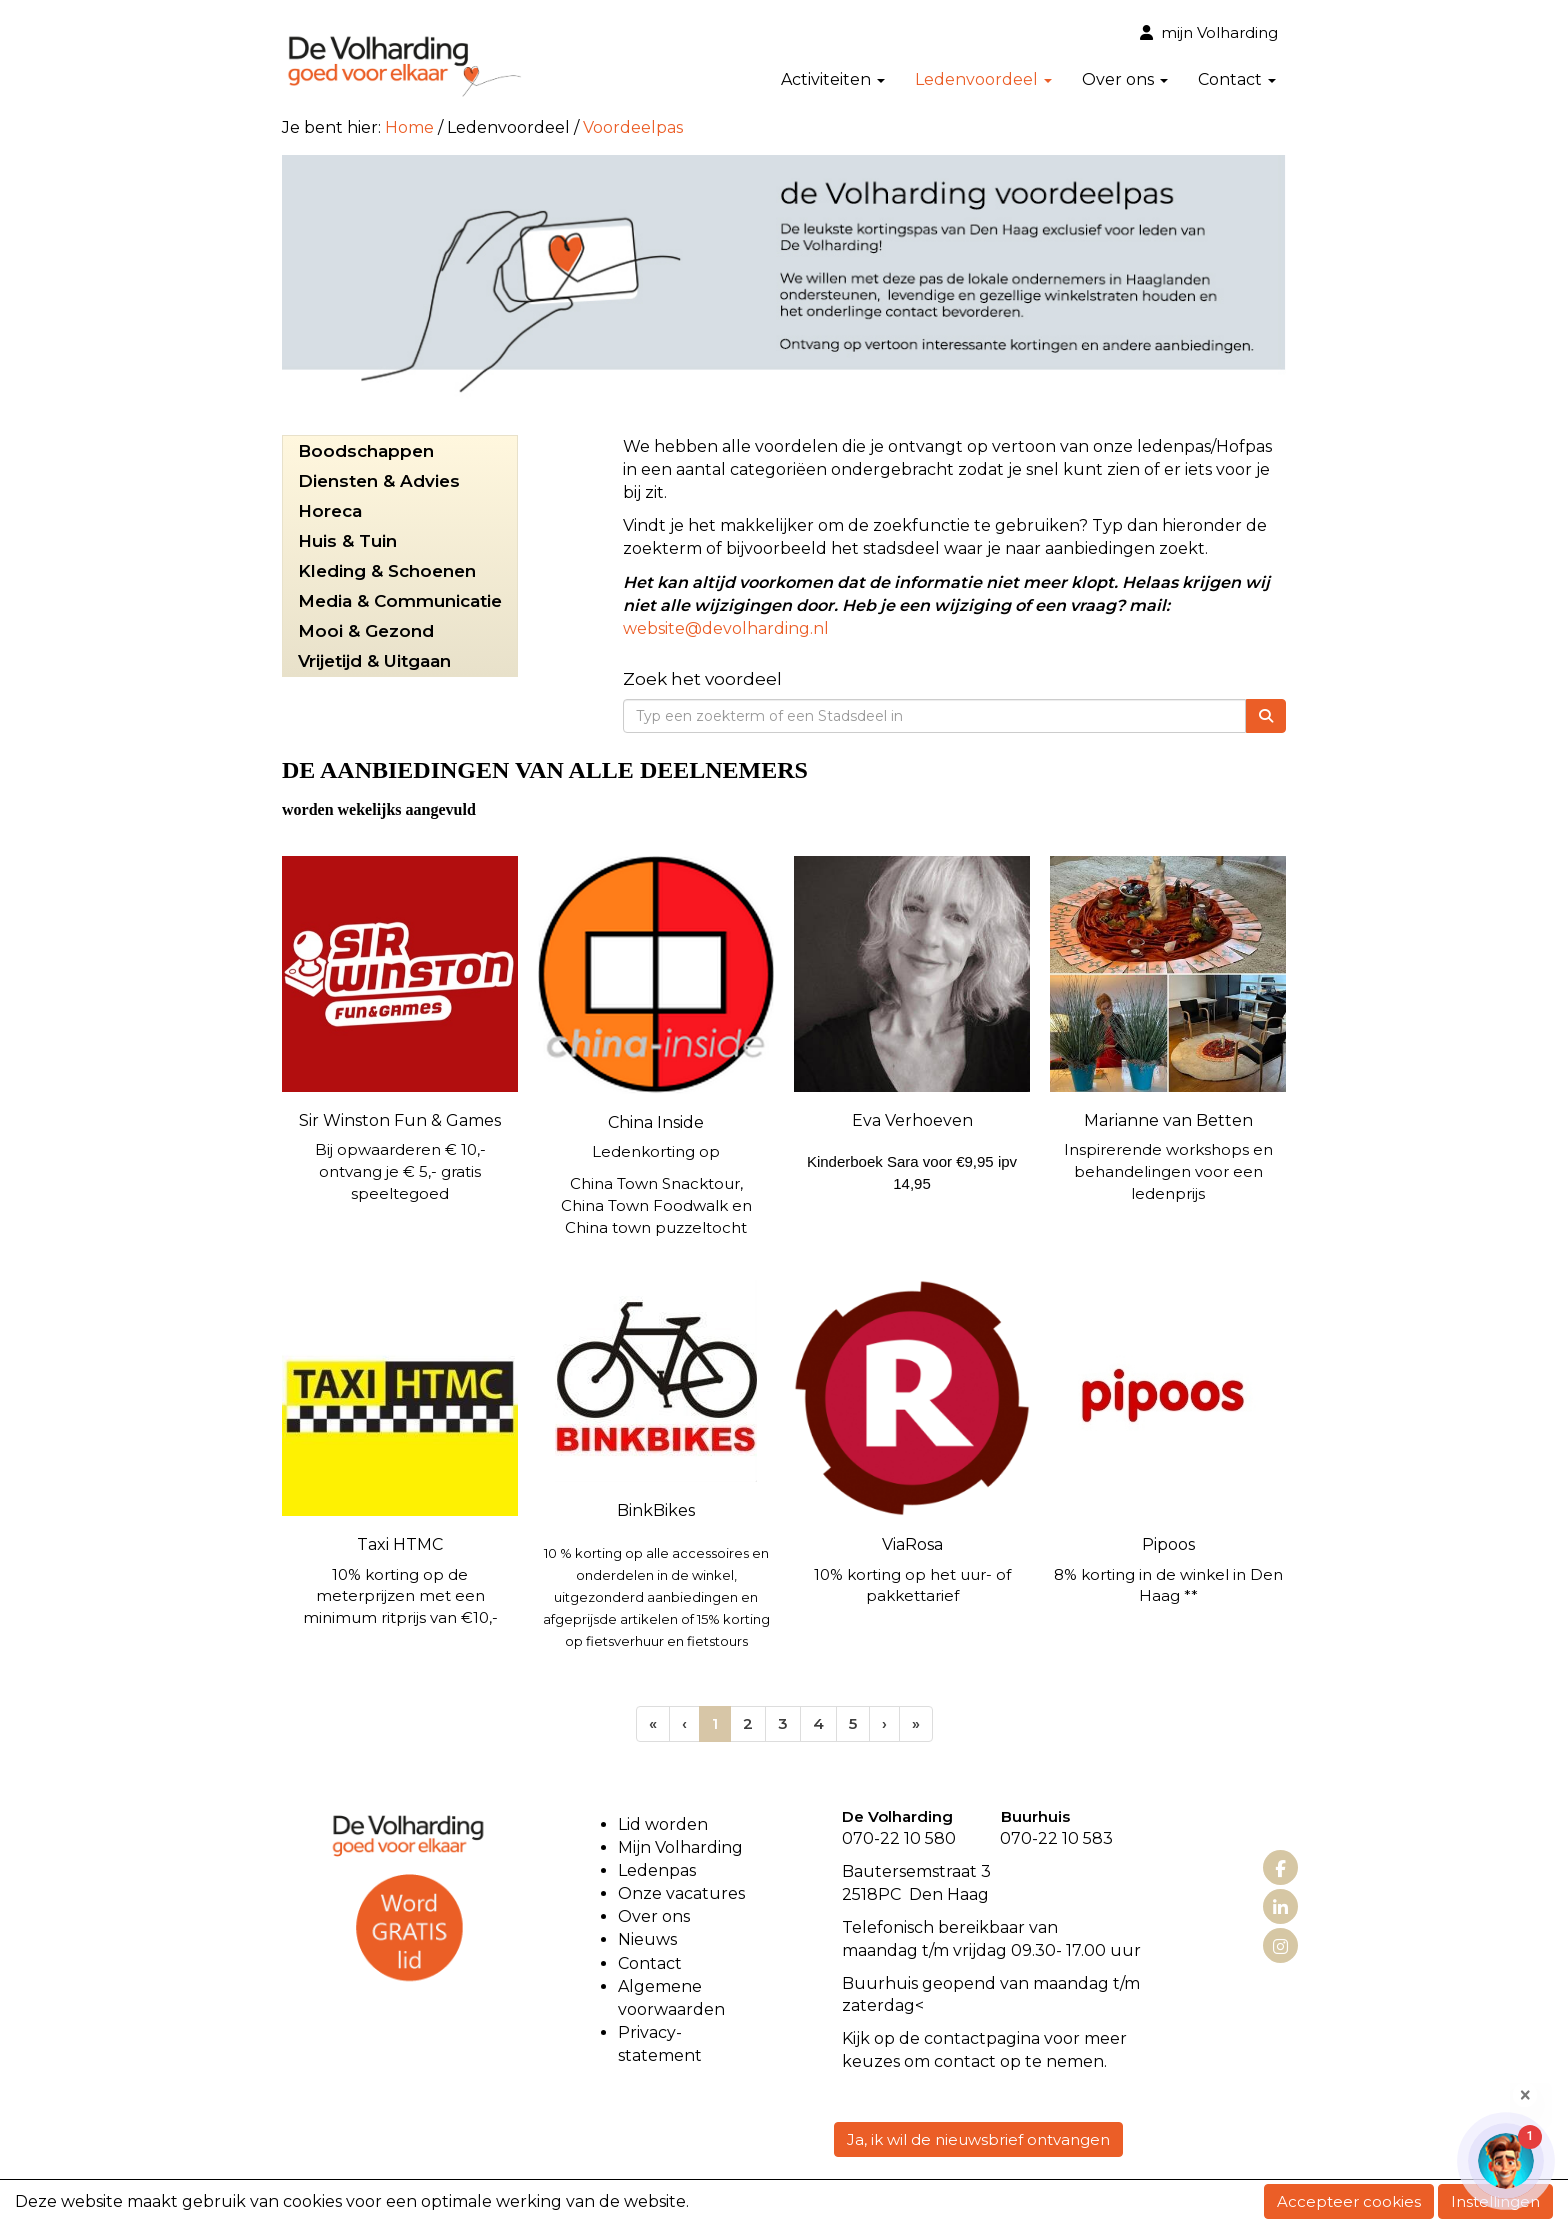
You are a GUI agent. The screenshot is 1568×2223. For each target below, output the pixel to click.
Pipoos (1168, 1544)
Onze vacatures (683, 1893)
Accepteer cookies (1349, 2201)
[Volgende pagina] (884, 1723)
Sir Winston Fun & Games (400, 1120)
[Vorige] (684, 1723)
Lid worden (663, 1824)
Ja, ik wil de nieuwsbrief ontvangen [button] (978, 2139)
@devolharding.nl (726, 628)
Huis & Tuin (347, 541)
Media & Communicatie (400, 601)
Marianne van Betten (1168, 1120)
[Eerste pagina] (653, 1723)
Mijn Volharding (680, 1847)
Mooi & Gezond (366, 631)
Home (409, 127)
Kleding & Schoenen (387, 571)
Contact (1237, 79)
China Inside (656, 1122)
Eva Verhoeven (912, 1120)
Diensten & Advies (379, 481)
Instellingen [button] (1495, 2201)
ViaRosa (912, 1544)
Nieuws (647, 1939)
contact (955, 2038)
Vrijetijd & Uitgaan (374, 661)
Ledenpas (657, 1870)
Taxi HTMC (400, 1544)
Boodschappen (366, 451)
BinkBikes (656, 1510)
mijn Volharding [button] (1209, 32)
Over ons (1125, 79)
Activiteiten (833, 79)
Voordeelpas (633, 127)
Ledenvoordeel (983, 79)
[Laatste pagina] (916, 1723)
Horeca (330, 511)
